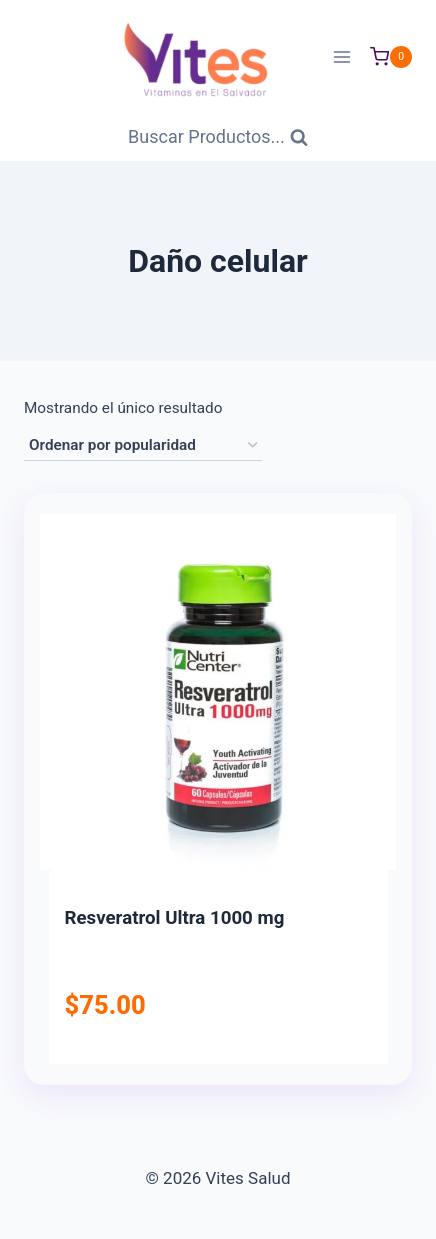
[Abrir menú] (341, 56)
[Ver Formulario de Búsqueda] (218, 137)
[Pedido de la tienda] (143, 446)
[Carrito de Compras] (391, 57)
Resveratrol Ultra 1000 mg (175, 918)
